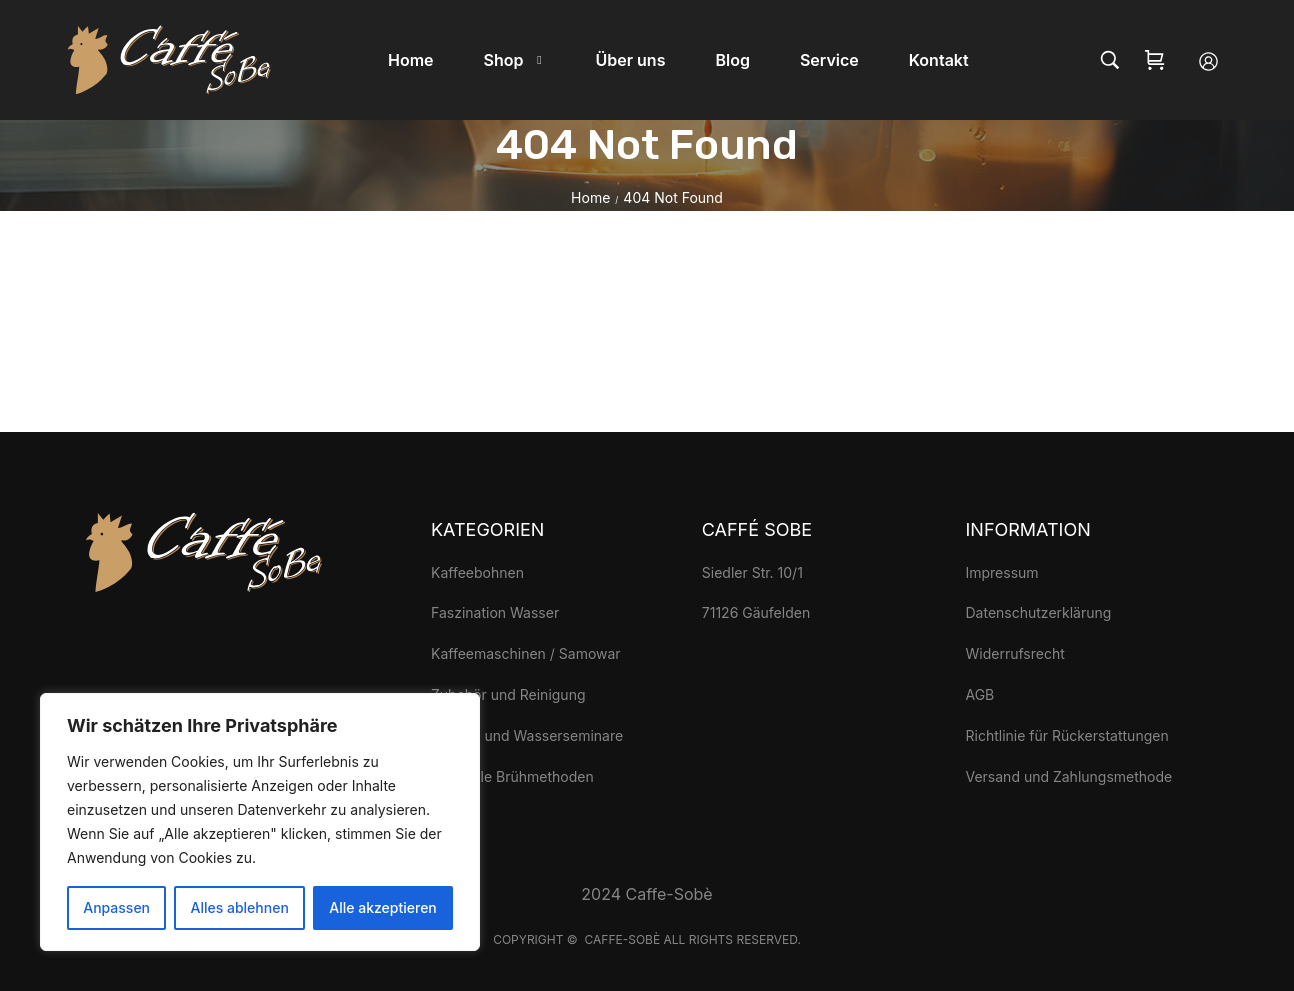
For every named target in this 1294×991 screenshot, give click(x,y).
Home (590, 197)
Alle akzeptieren (383, 907)
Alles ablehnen (240, 907)
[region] (260, 822)
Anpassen (116, 907)
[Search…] (1110, 60)
